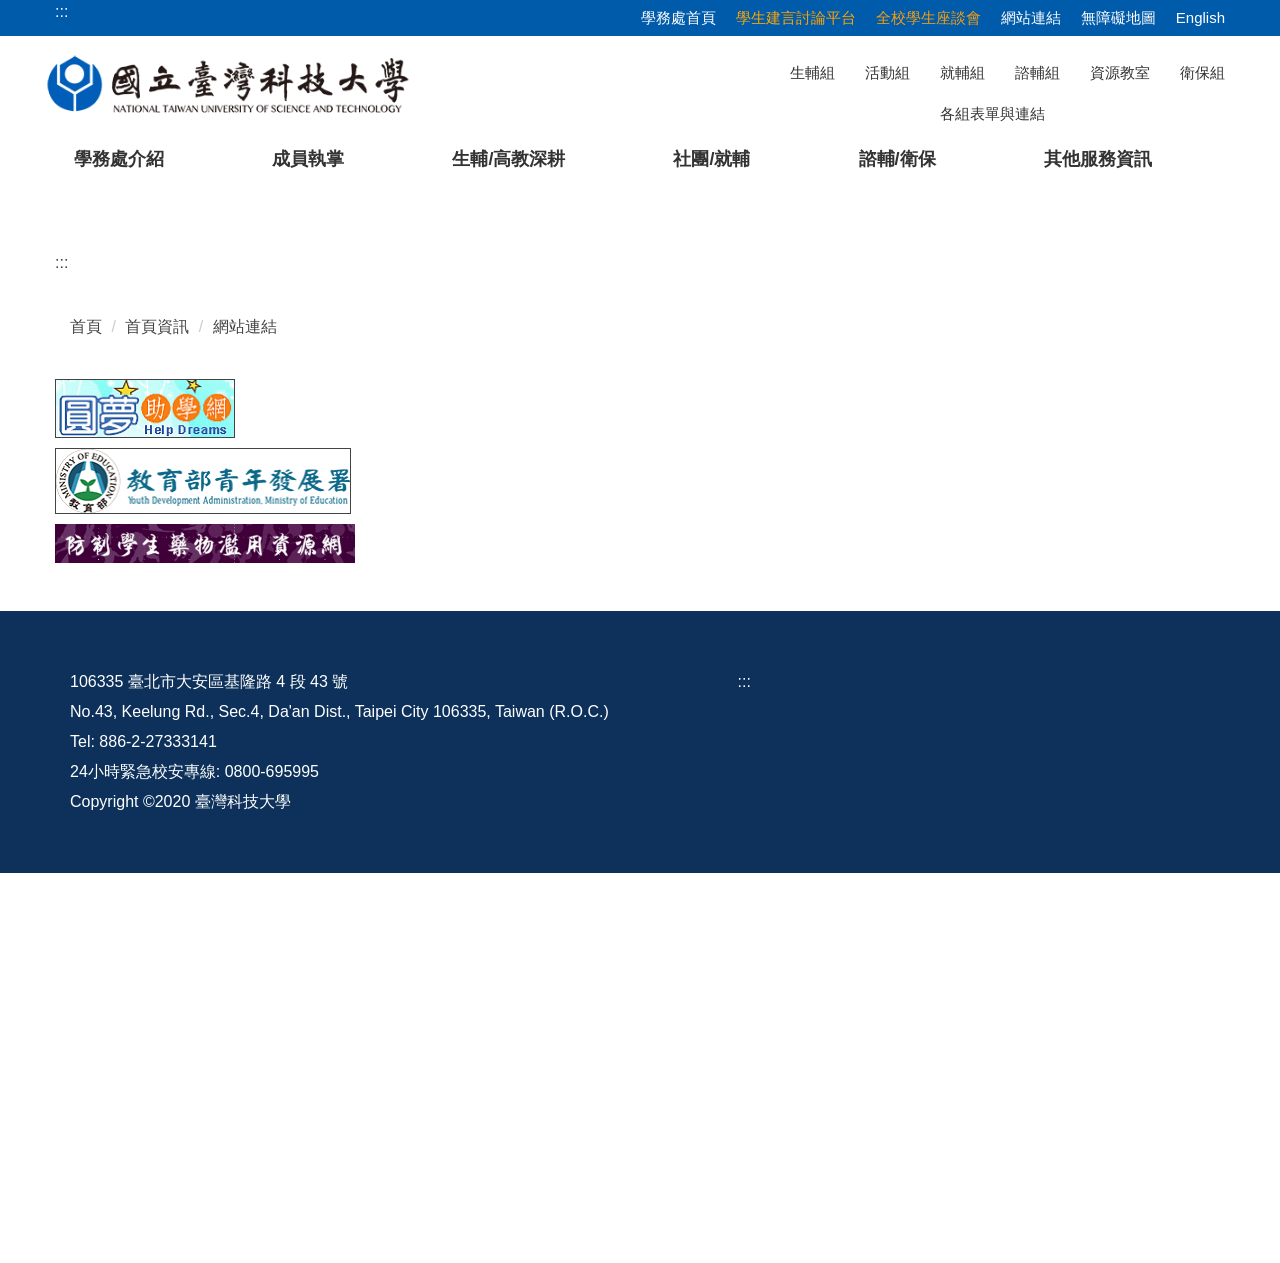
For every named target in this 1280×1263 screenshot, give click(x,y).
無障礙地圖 (1118, 17)
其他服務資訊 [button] (1098, 159)
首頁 (86, 716)
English (1200, 17)
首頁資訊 (157, 716)
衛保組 (1202, 72)
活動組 (887, 72)
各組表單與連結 (992, 113)
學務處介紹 (119, 159)
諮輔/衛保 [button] (897, 159)
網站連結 (1031, 17)
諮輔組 (1037, 72)
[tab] (907, 568)
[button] (47, 386)
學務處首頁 (678, 17)
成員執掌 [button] (308, 159)
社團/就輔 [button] (711, 159)
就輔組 (962, 72)
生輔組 (812, 72)
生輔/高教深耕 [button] (508, 159)
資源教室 (1120, 72)
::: (61, 652)
